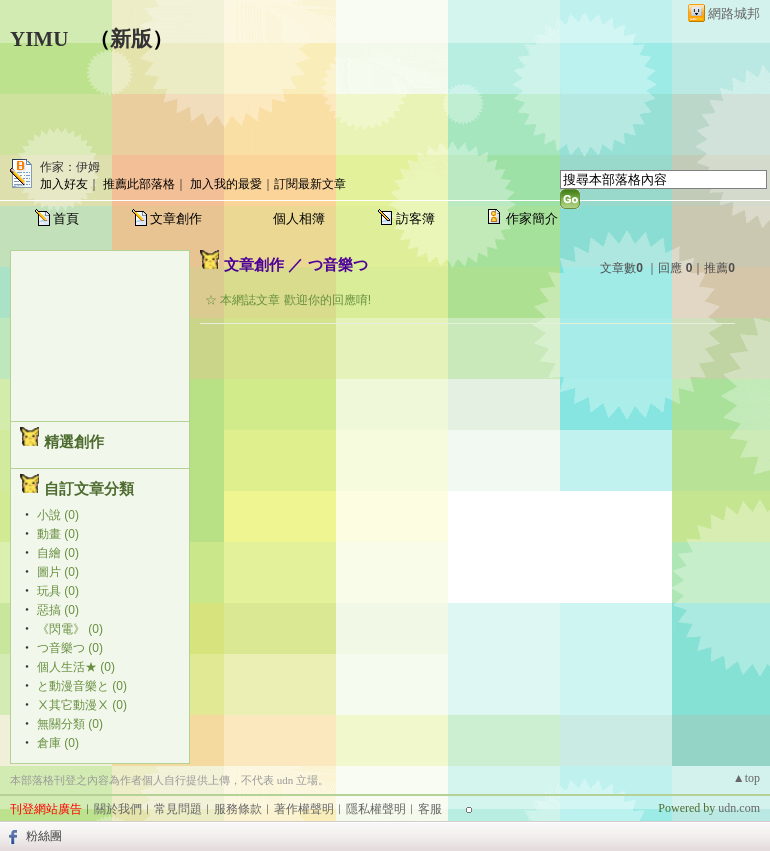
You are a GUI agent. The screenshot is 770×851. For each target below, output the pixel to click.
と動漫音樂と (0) (82, 686)
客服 (430, 809)
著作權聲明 (304, 809)
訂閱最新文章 (310, 184)
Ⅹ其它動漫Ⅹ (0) (82, 705)
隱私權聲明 (376, 809)
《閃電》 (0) (70, 629)
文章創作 (176, 218)
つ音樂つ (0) (70, 648)
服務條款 (238, 809)
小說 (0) (58, 515)
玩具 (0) (58, 591)
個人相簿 (299, 218)
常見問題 (178, 809)
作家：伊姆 (70, 167)
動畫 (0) (58, 534)
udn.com (739, 808)
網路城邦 (734, 13)
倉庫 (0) (58, 743)
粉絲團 (44, 836)
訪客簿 (415, 218)
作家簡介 (532, 218)
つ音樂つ (338, 264)
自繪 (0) (58, 553)
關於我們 (118, 809)
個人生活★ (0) (76, 667)
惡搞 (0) (58, 610)
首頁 (66, 218)
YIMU (39, 39)
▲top (746, 778)
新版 (131, 39)
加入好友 (64, 184)
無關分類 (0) (70, 724)
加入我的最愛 (226, 184)
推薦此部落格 (139, 184)
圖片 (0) (58, 572)
